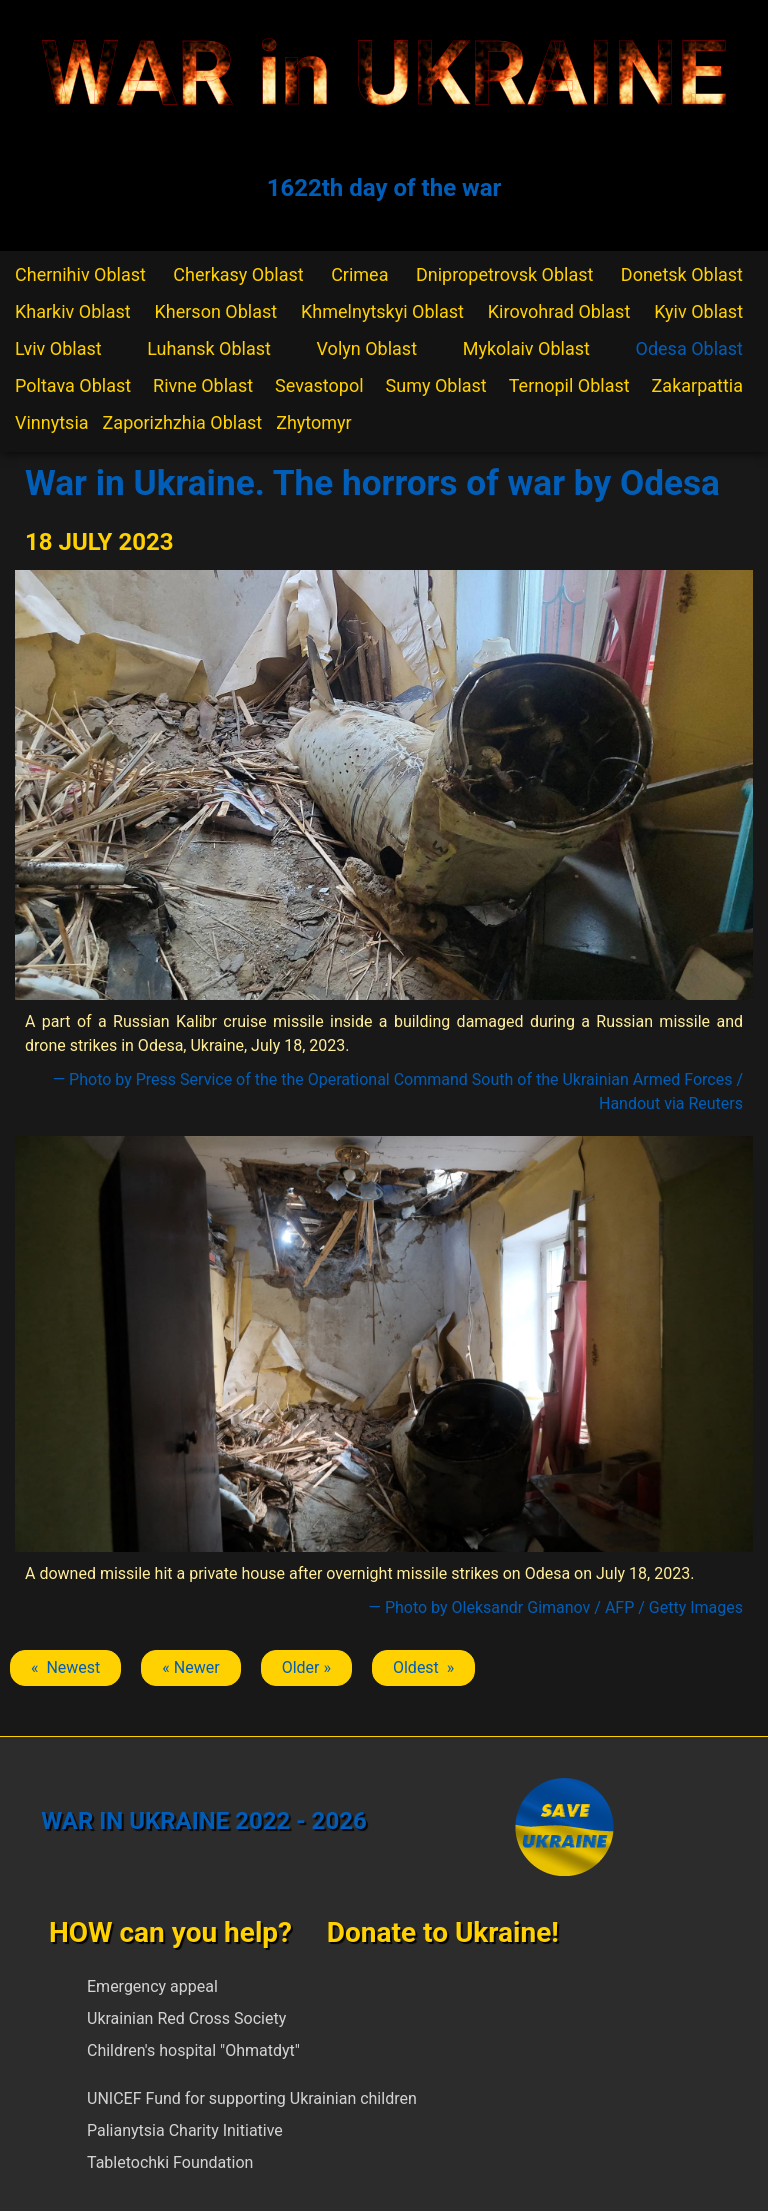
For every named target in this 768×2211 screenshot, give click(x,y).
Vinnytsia (52, 422)
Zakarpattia (697, 385)
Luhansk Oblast (209, 348)
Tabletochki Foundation (170, 2162)
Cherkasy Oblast (238, 274)
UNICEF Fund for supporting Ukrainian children (252, 2098)
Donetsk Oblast (682, 274)
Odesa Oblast (689, 348)
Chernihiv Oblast (80, 274)
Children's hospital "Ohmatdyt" (193, 2050)
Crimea (359, 274)
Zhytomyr (314, 422)
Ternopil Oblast (569, 385)
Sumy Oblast (436, 385)
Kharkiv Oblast (73, 311)
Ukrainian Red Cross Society (186, 2018)
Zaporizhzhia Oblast (183, 422)
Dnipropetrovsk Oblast (504, 274)
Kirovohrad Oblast (559, 311)
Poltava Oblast (73, 385)
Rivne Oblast (203, 385)
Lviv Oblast (58, 348)
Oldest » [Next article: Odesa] (423, 1667)
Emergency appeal (152, 1986)
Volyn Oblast (367, 348)
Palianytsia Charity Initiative (185, 2130)
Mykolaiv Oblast (526, 348)
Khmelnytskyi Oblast (382, 311)
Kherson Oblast (216, 311)
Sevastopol (319, 385)
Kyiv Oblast (698, 311)
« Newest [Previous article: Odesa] (65, 1667)
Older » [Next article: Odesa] (306, 1667)
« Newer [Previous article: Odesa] (190, 1667)
